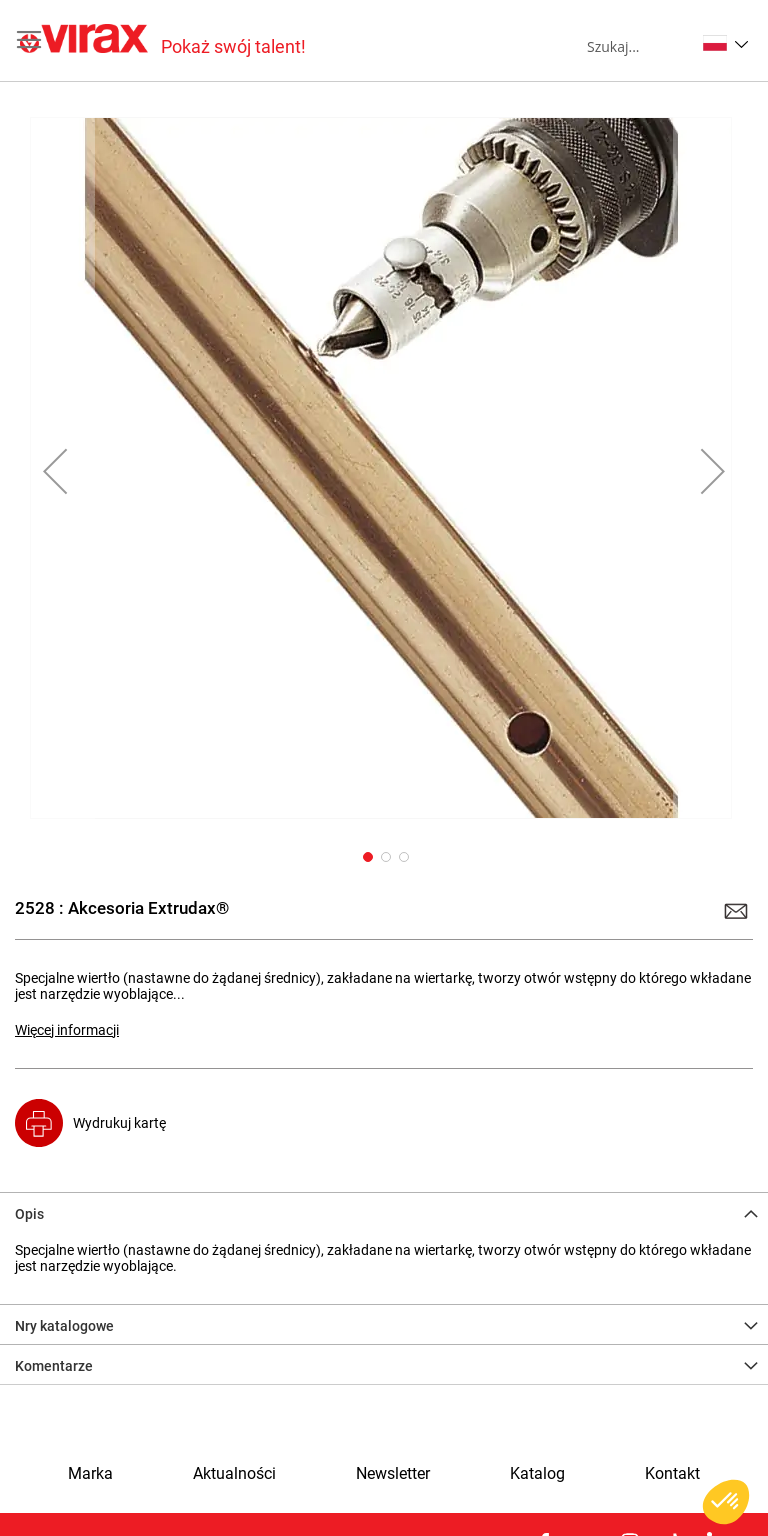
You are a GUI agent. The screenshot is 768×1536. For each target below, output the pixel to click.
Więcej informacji (67, 1030)
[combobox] (640, 46)
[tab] (384, 1212)
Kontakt (672, 1474)
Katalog (537, 1474)
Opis (29, 1214)
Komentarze (54, 1366)
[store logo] (163, 40)
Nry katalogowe (64, 1326)
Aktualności (234, 1474)
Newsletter (393, 1474)
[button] (725, 43)
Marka (90, 1474)
